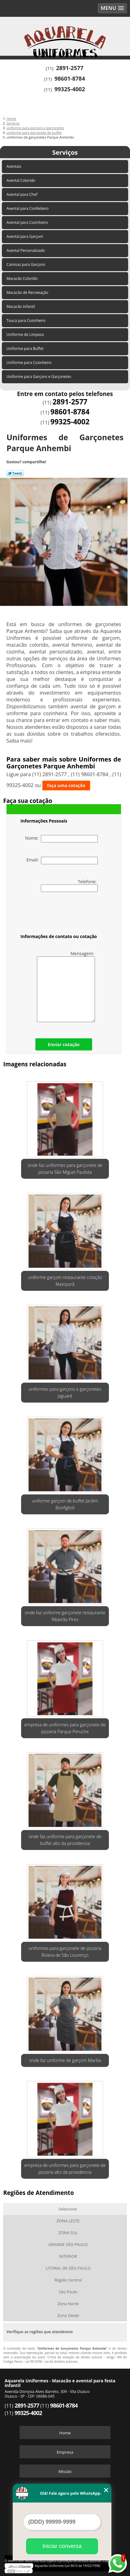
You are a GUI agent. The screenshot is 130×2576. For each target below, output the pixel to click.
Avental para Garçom (25, 236)
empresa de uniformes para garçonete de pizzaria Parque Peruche (65, 1728)
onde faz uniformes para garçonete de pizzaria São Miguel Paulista (65, 1168)
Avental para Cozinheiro (28, 222)
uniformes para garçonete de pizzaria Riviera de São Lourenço (65, 1951)
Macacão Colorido (22, 278)
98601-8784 (70, 78)
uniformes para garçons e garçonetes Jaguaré (65, 1392)
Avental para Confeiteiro (28, 208)
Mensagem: (66, 986)
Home (65, 2433)
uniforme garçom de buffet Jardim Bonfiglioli (65, 1504)
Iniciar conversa (62, 2546)
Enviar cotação (63, 1044)
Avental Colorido (21, 180)
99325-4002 (70, 89)
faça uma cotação (66, 785)
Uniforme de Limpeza (26, 334)
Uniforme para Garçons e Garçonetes (39, 376)
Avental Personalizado (26, 250)
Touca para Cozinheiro (27, 320)
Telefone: (69, 885)
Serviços (65, 152)
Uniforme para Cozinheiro (29, 362)
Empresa (65, 2452)
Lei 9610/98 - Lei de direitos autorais (51, 2361)
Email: (62, 860)
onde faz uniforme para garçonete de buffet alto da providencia (65, 1839)
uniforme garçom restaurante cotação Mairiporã (65, 1280)
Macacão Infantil (21, 306)
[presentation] (60, 914)
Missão (64, 2471)
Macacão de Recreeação (28, 292)
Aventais (14, 166)
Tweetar (15, 473)
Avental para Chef (22, 194)
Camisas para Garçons (26, 264)
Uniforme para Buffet (25, 348)
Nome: (61, 838)
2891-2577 (69, 68)
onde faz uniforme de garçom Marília (65, 2060)
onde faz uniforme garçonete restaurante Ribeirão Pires (65, 1616)
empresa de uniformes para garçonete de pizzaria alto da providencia (65, 2168)
